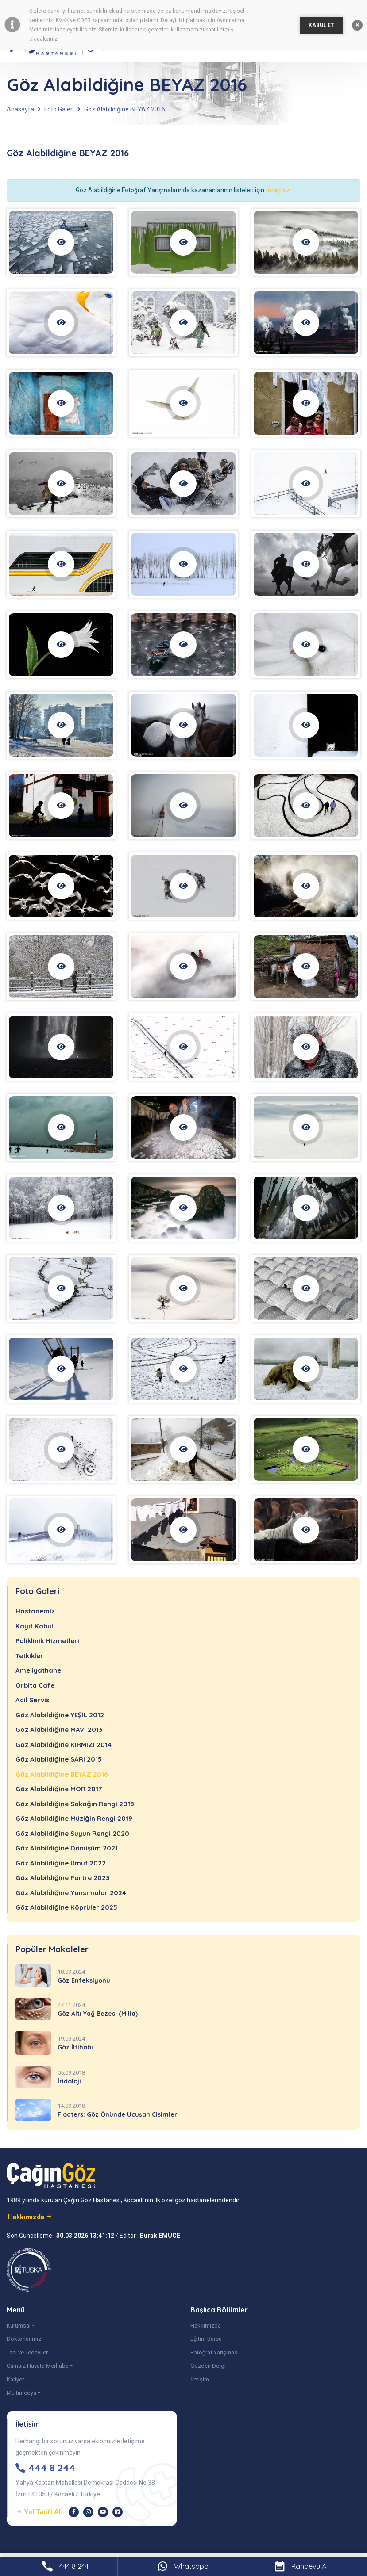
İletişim (199, 2379)
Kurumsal (19, 2325)
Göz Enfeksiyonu (84, 1980)
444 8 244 (65, 2566)
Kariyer (15, 2379)
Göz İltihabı (75, 2047)
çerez (164, 11)
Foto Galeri (59, 109)
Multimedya (21, 2392)
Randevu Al (301, 2566)
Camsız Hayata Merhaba (38, 2365)
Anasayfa (20, 109)
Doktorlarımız (24, 2338)
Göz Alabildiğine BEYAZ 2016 (124, 109)
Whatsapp (183, 2566)
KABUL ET (321, 25)
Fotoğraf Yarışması (214, 2352)
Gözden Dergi (208, 2365)
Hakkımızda (205, 2325)
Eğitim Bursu (206, 2338)
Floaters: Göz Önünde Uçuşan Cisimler (117, 2114)
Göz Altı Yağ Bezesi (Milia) (98, 2014)
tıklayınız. (278, 190)
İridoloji (69, 2081)
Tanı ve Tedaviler (27, 2352)
